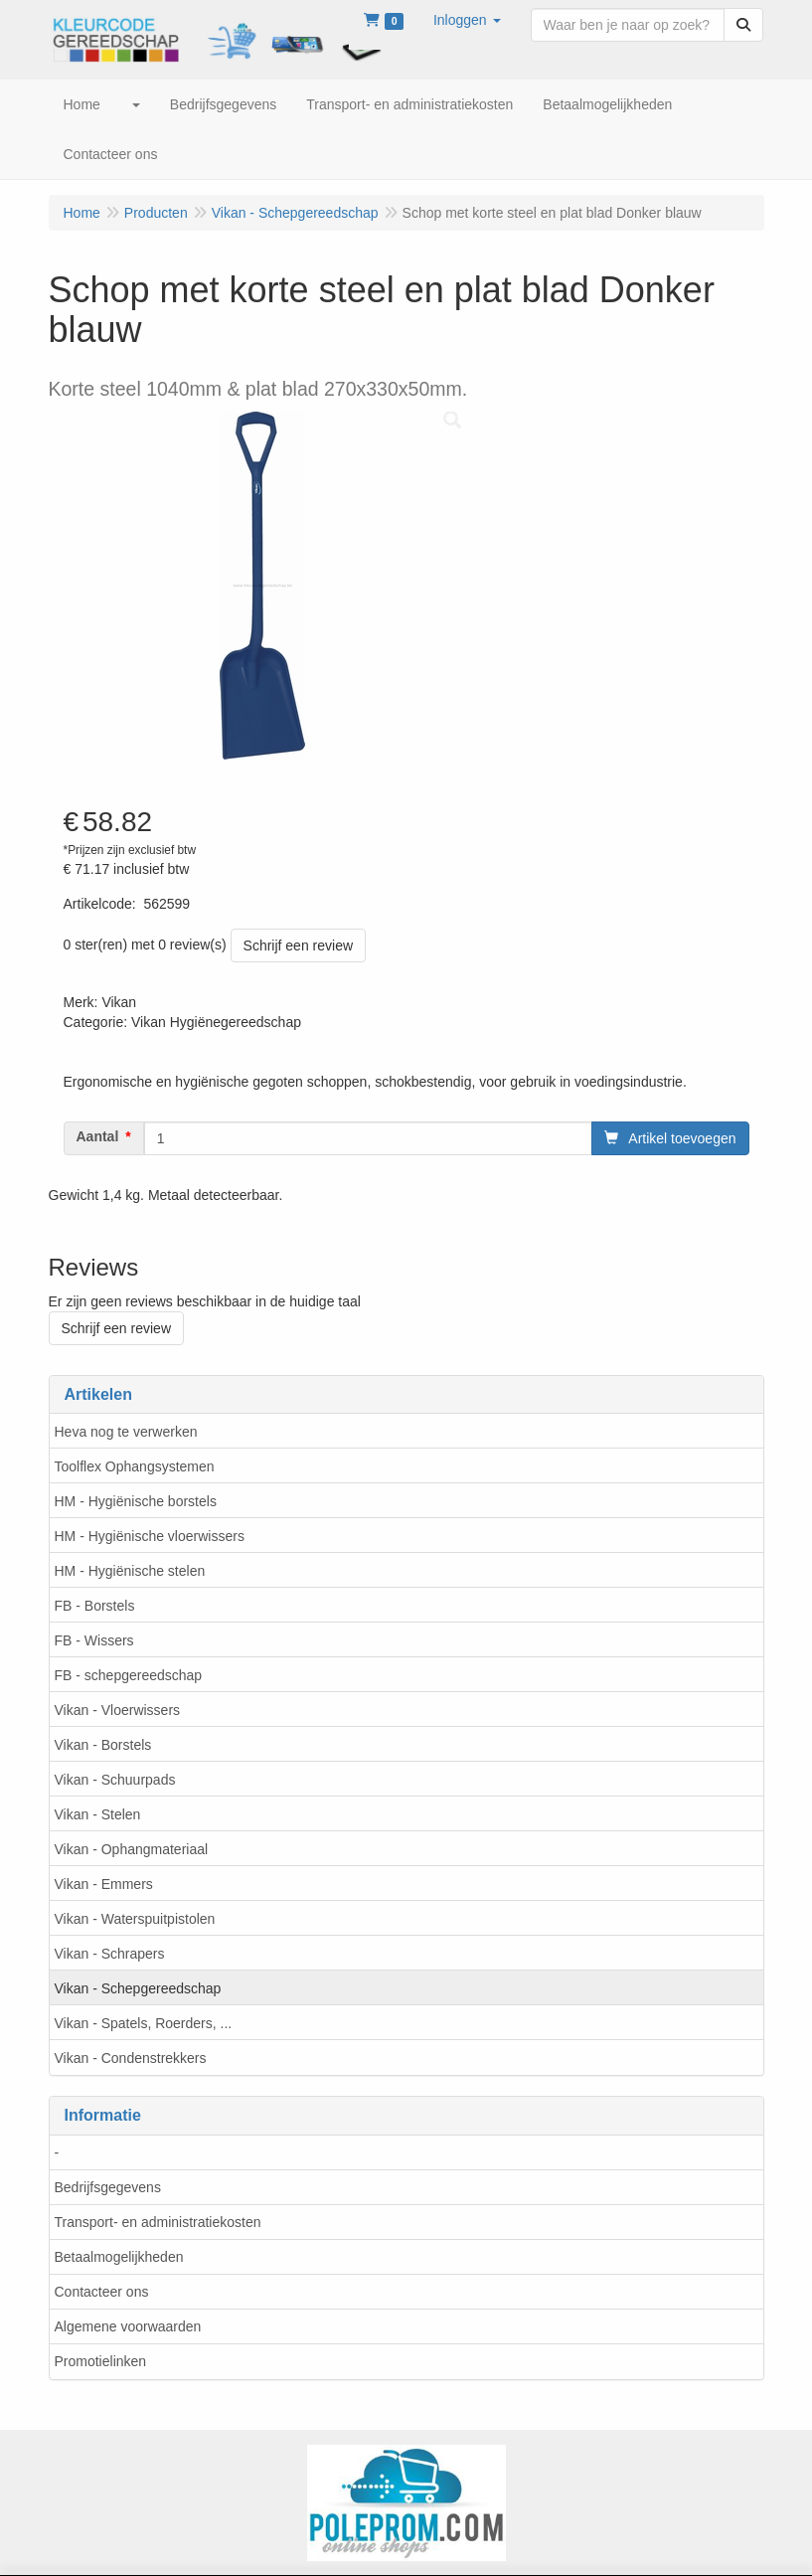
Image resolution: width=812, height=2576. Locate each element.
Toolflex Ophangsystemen (135, 1466)
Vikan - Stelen (98, 1814)
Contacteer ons (102, 2292)
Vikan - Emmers (104, 1884)
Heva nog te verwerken (126, 1432)
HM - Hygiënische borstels (136, 1501)
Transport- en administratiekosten (158, 2222)
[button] (467, 20)
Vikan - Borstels (103, 1745)
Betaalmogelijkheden (119, 2257)
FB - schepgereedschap (129, 1675)
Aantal (98, 1136)
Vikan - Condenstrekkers (131, 2058)
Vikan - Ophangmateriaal (132, 1849)
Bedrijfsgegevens (108, 2187)
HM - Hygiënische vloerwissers (149, 1536)
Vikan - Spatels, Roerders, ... (144, 2023)
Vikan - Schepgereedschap (138, 1988)
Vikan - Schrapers (110, 1954)
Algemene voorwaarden (128, 2326)
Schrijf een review (299, 945)
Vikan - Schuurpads (115, 1780)
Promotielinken (101, 2361)
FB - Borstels (95, 1606)
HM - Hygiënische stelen (130, 1571)
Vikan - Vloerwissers (118, 1710)
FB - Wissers (94, 1640)
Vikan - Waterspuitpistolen (135, 1919)
